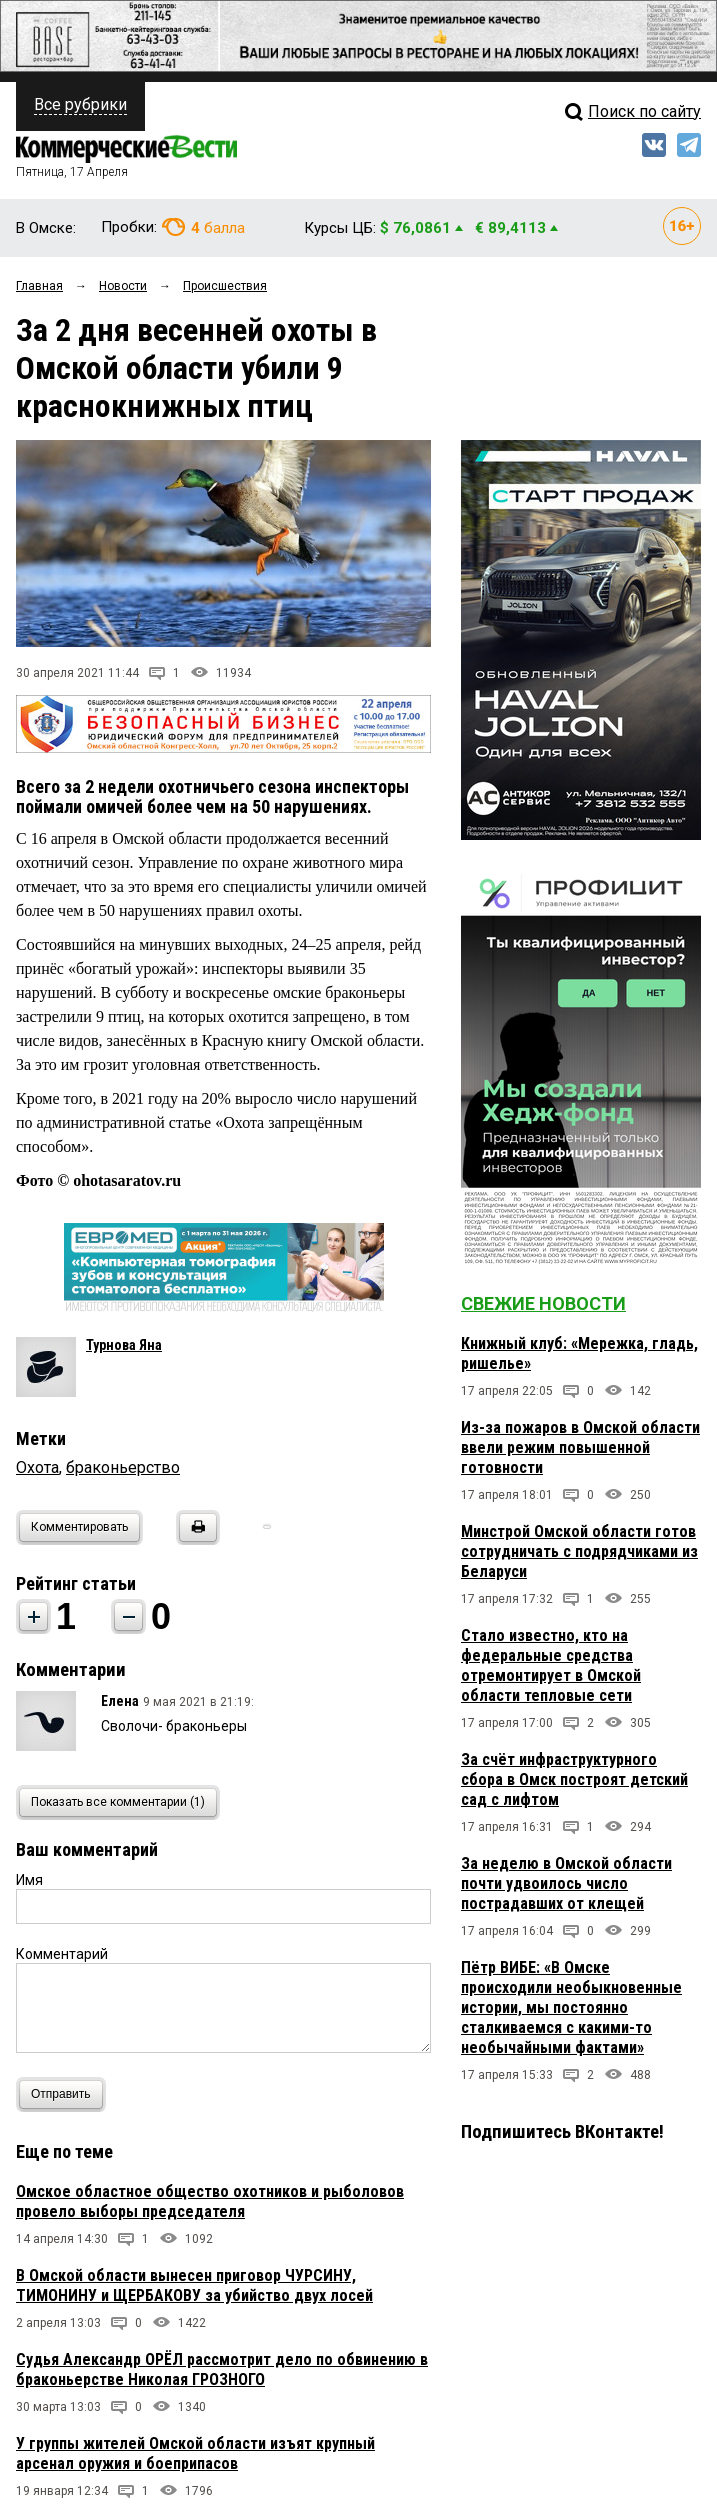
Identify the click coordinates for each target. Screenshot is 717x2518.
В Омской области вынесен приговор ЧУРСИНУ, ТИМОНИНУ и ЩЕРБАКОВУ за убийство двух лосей (194, 2285)
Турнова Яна (124, 1345)
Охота (37, 1467)
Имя (29, 1880)
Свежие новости (543, 1303)
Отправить (65, 2094)
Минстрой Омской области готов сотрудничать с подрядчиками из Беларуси (579, 1551)
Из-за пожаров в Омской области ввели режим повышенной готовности (580, 1447)
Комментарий (62, 1954)
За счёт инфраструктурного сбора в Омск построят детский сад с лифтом (574, 1779)
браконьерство (123, 1467)
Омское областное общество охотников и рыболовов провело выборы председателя (210, 2201)
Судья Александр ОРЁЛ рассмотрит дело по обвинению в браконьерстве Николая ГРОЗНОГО (222, 2369)
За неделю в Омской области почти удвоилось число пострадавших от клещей (566, 1883)
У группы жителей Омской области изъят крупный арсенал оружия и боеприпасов (195, 2453)
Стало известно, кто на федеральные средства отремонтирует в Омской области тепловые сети (551, 1665)
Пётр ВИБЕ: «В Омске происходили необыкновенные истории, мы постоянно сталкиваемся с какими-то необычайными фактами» (571, 2007)
